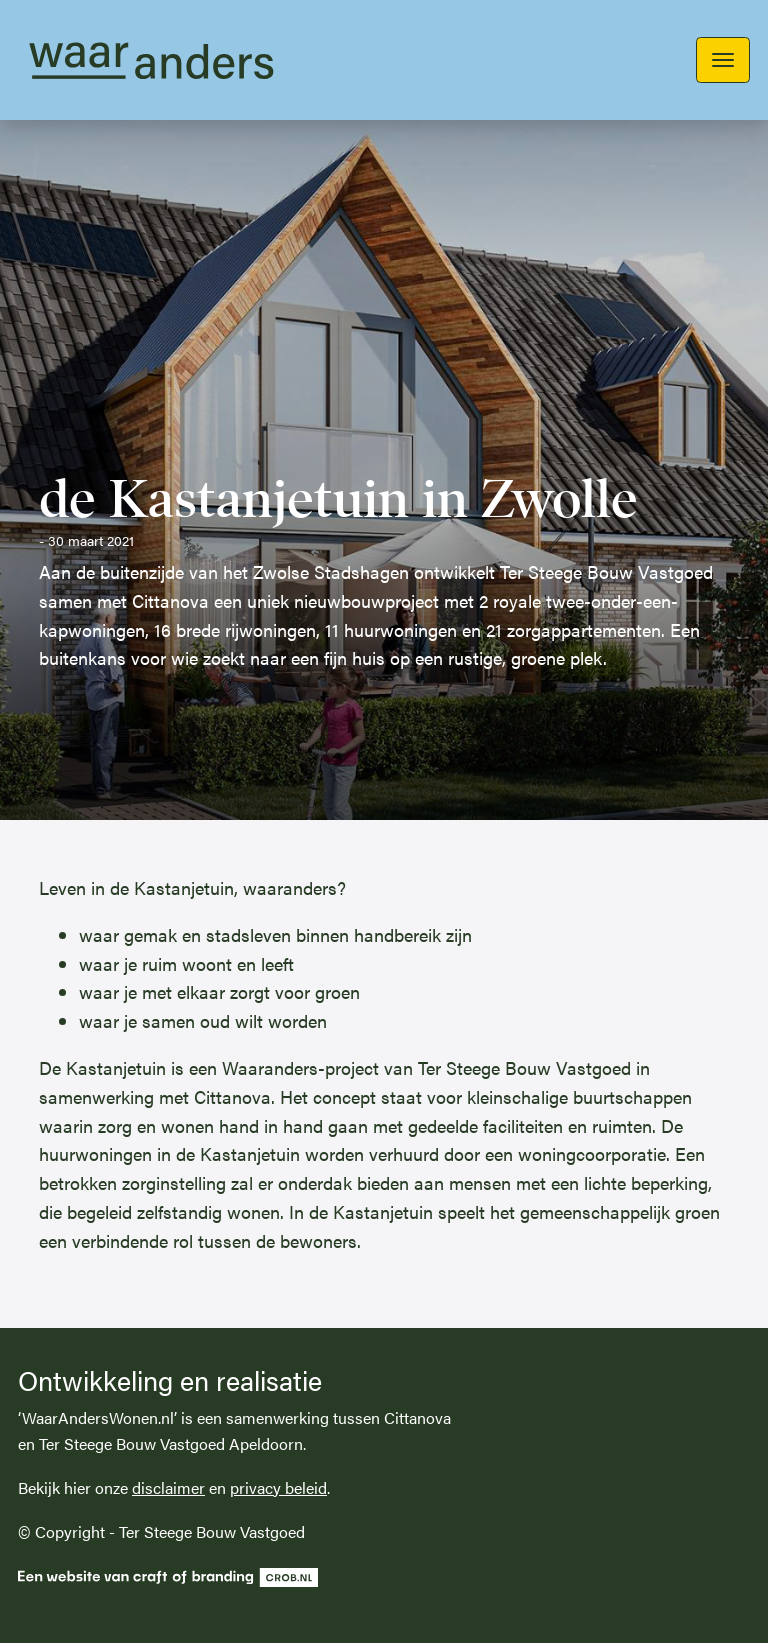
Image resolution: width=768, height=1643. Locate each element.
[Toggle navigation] (723, 60)
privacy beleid (278, 1487)
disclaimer (168, 1487)
